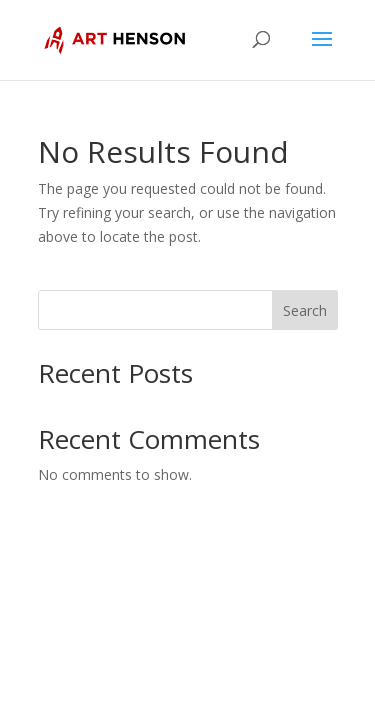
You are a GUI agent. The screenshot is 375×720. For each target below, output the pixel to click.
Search (305, 310)
